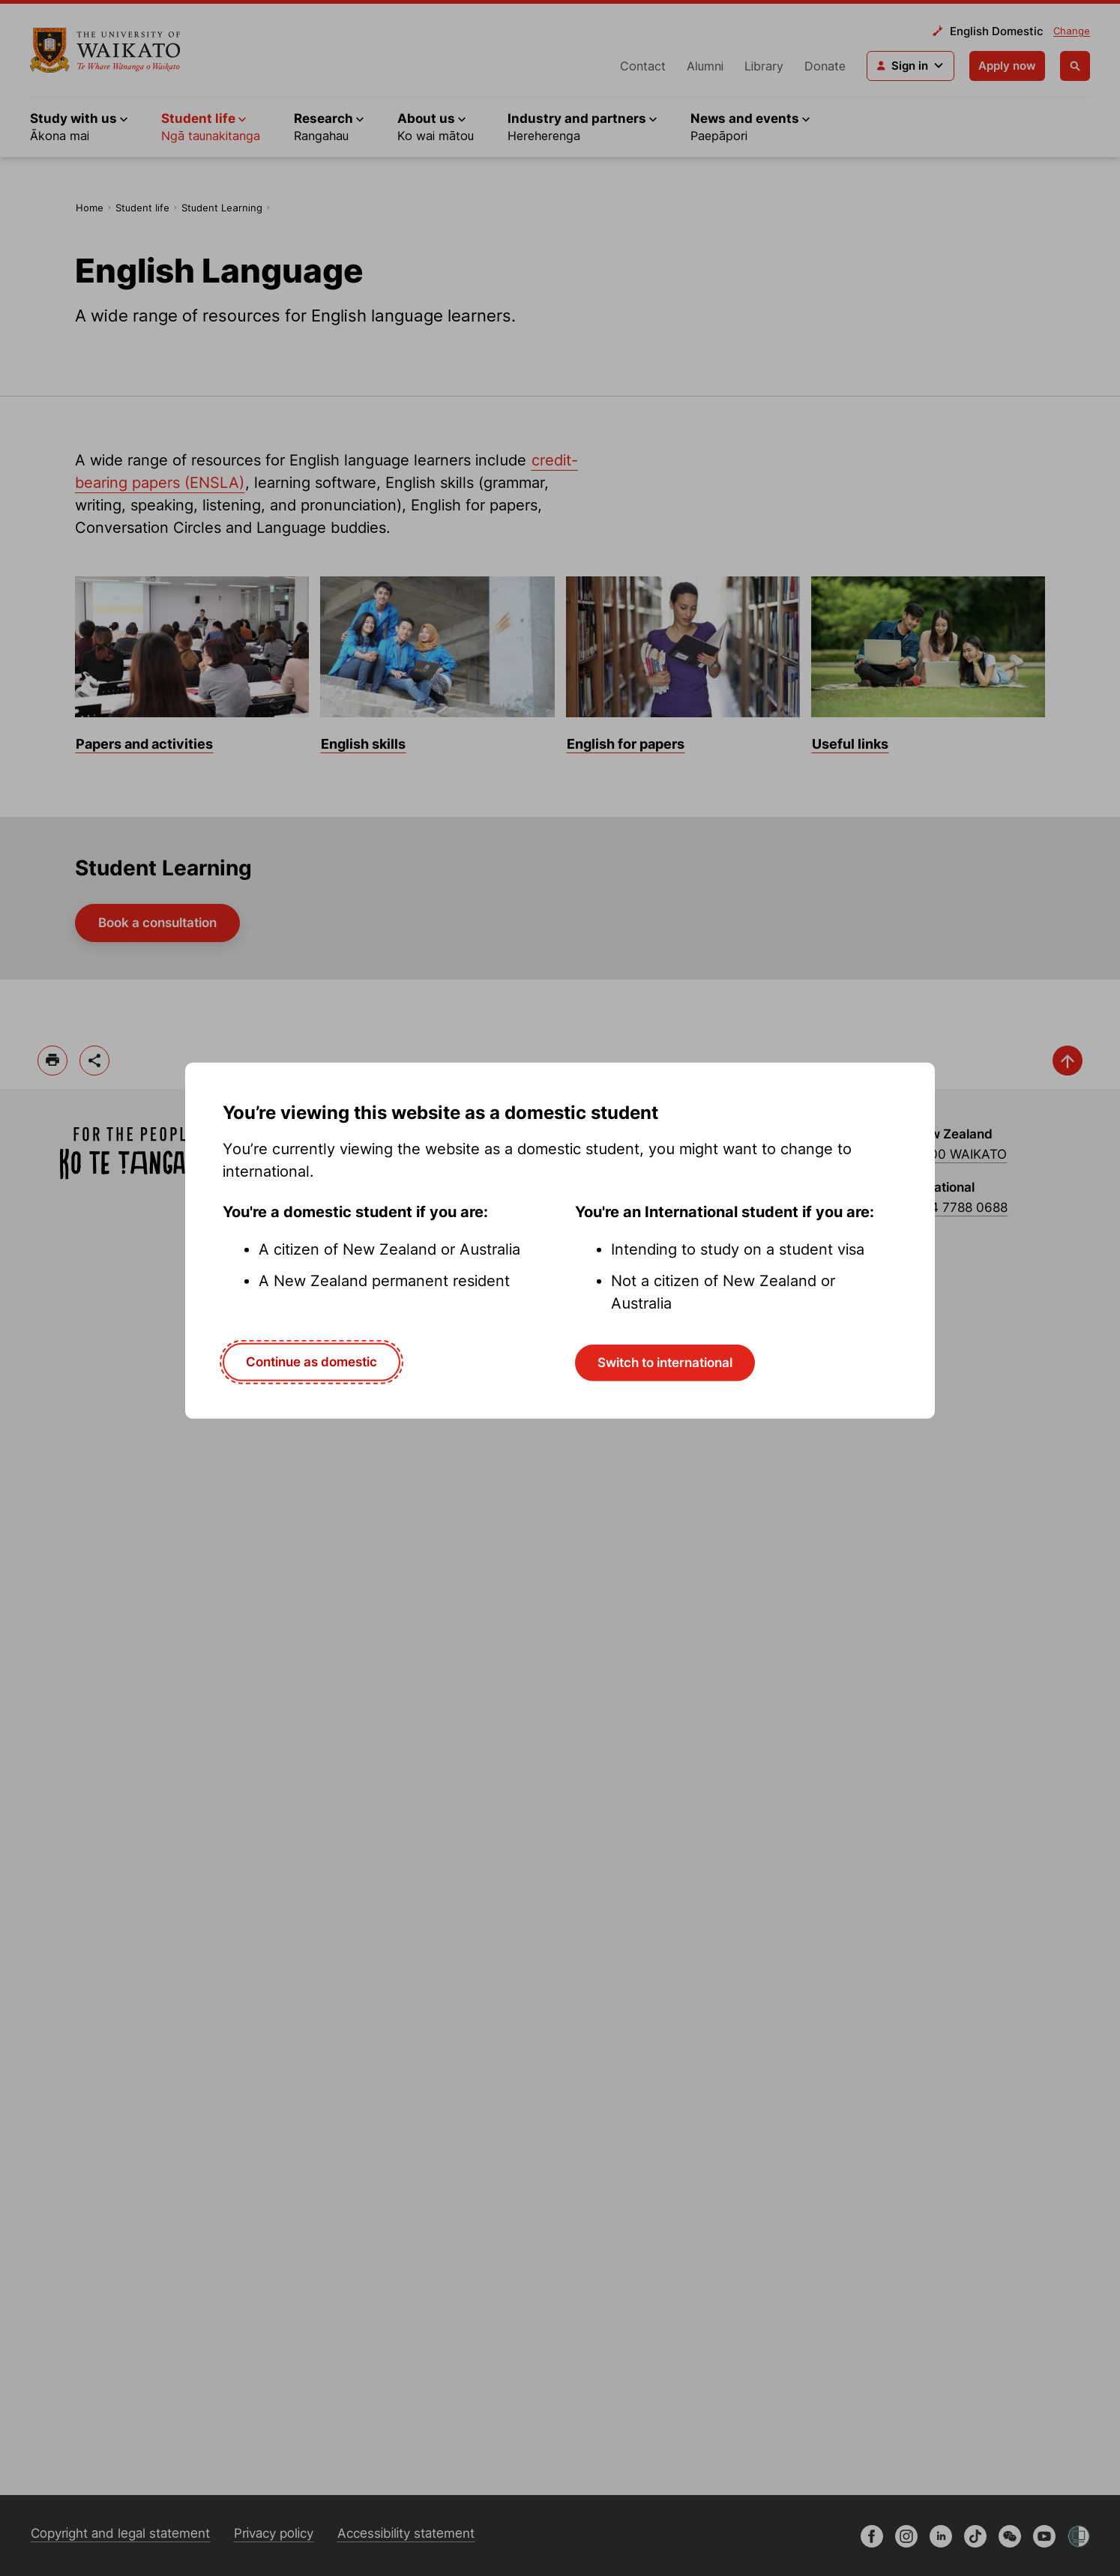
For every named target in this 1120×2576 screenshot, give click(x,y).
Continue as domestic (311, 1361)
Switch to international (664, 1362)
